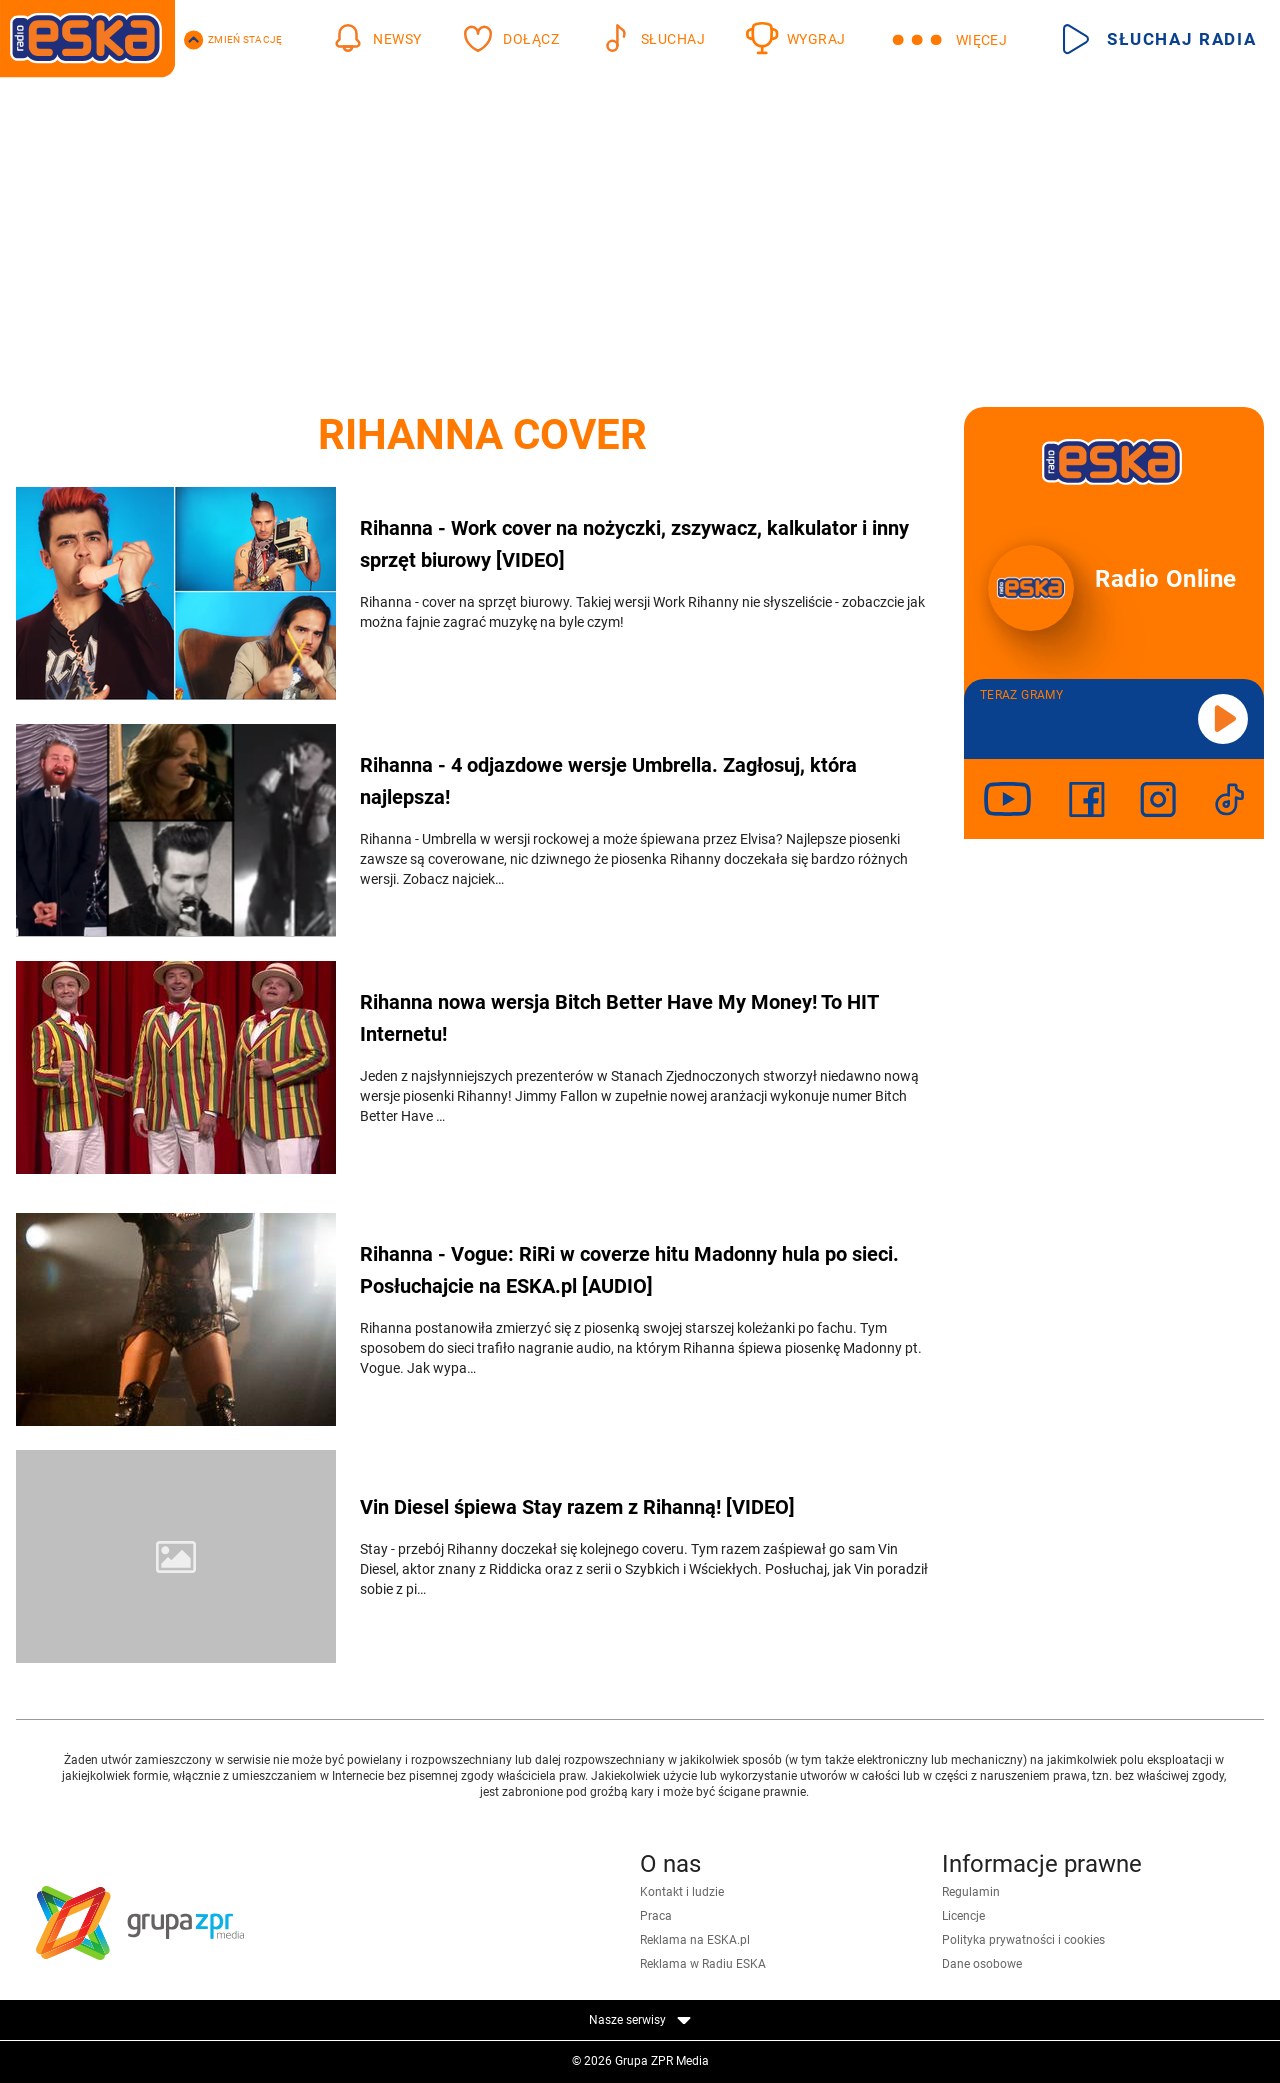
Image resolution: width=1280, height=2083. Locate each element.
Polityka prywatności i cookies (1023, 1940)
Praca (656, 1916)
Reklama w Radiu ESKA (703, 1964)
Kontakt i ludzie (682, 1892)
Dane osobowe (982, 1964)
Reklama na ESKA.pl (695, 1940)
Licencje (963, 1916)
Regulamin (971, 1892)
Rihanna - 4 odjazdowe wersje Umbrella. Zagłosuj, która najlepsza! (608, 781)
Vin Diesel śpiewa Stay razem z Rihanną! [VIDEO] (577, 1507)
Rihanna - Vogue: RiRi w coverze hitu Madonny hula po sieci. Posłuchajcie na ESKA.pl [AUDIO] (629, 1270)
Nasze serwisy (640, 2020)
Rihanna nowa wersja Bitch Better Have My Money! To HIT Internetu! (619, 1018)
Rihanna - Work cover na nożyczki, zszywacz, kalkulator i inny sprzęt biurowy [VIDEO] (634, 544)
